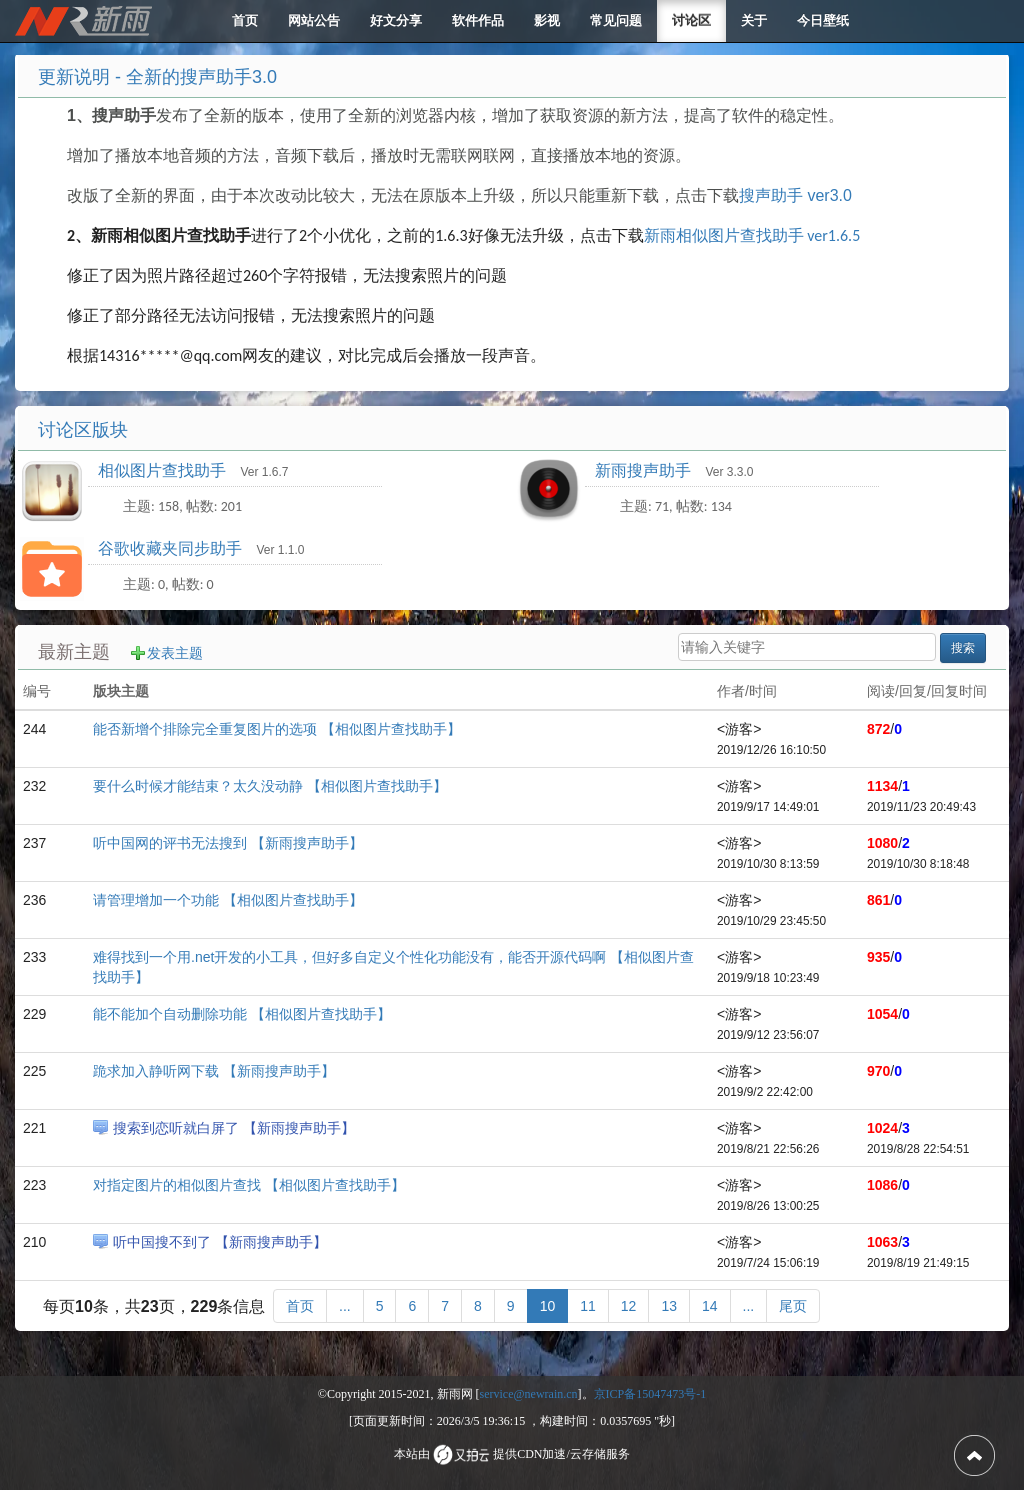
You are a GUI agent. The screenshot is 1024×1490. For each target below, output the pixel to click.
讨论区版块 (83, 430)
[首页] (300, 1306)
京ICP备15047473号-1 (650, 1394)
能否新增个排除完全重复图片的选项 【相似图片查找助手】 (277, 729)
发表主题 (175, 653)
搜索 (963, 648)
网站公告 (314, 20)
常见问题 (616, 20)
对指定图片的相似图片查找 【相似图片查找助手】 (249, 1185)
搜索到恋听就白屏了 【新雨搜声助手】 (234, 1128)
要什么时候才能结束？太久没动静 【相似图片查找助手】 (270, 786)
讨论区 (691, 20)
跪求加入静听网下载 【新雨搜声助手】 (214, 1071)
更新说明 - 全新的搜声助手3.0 (157, 77)
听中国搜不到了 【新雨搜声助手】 (220, 1242)
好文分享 (396, 20)
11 (588, 1306)
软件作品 (478, 20)
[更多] (345, 1306)
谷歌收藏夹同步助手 (172, 548)
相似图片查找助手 (164, 470)
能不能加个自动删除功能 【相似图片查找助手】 (242, 1014)
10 (548, 1306)
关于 (754, 20)
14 (710, 1306)
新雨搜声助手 (645, 470)
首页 (245, 20)
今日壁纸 (823, 20)
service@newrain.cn (529, 1394)
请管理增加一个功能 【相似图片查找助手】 (228, 900)
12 (629, 1306)
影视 (547, 20)
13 (669, 1306)
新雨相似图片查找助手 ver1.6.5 (752, 235)
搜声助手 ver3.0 (795, 195)
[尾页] (793, 1306)
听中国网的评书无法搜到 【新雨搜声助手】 (228, 843)
